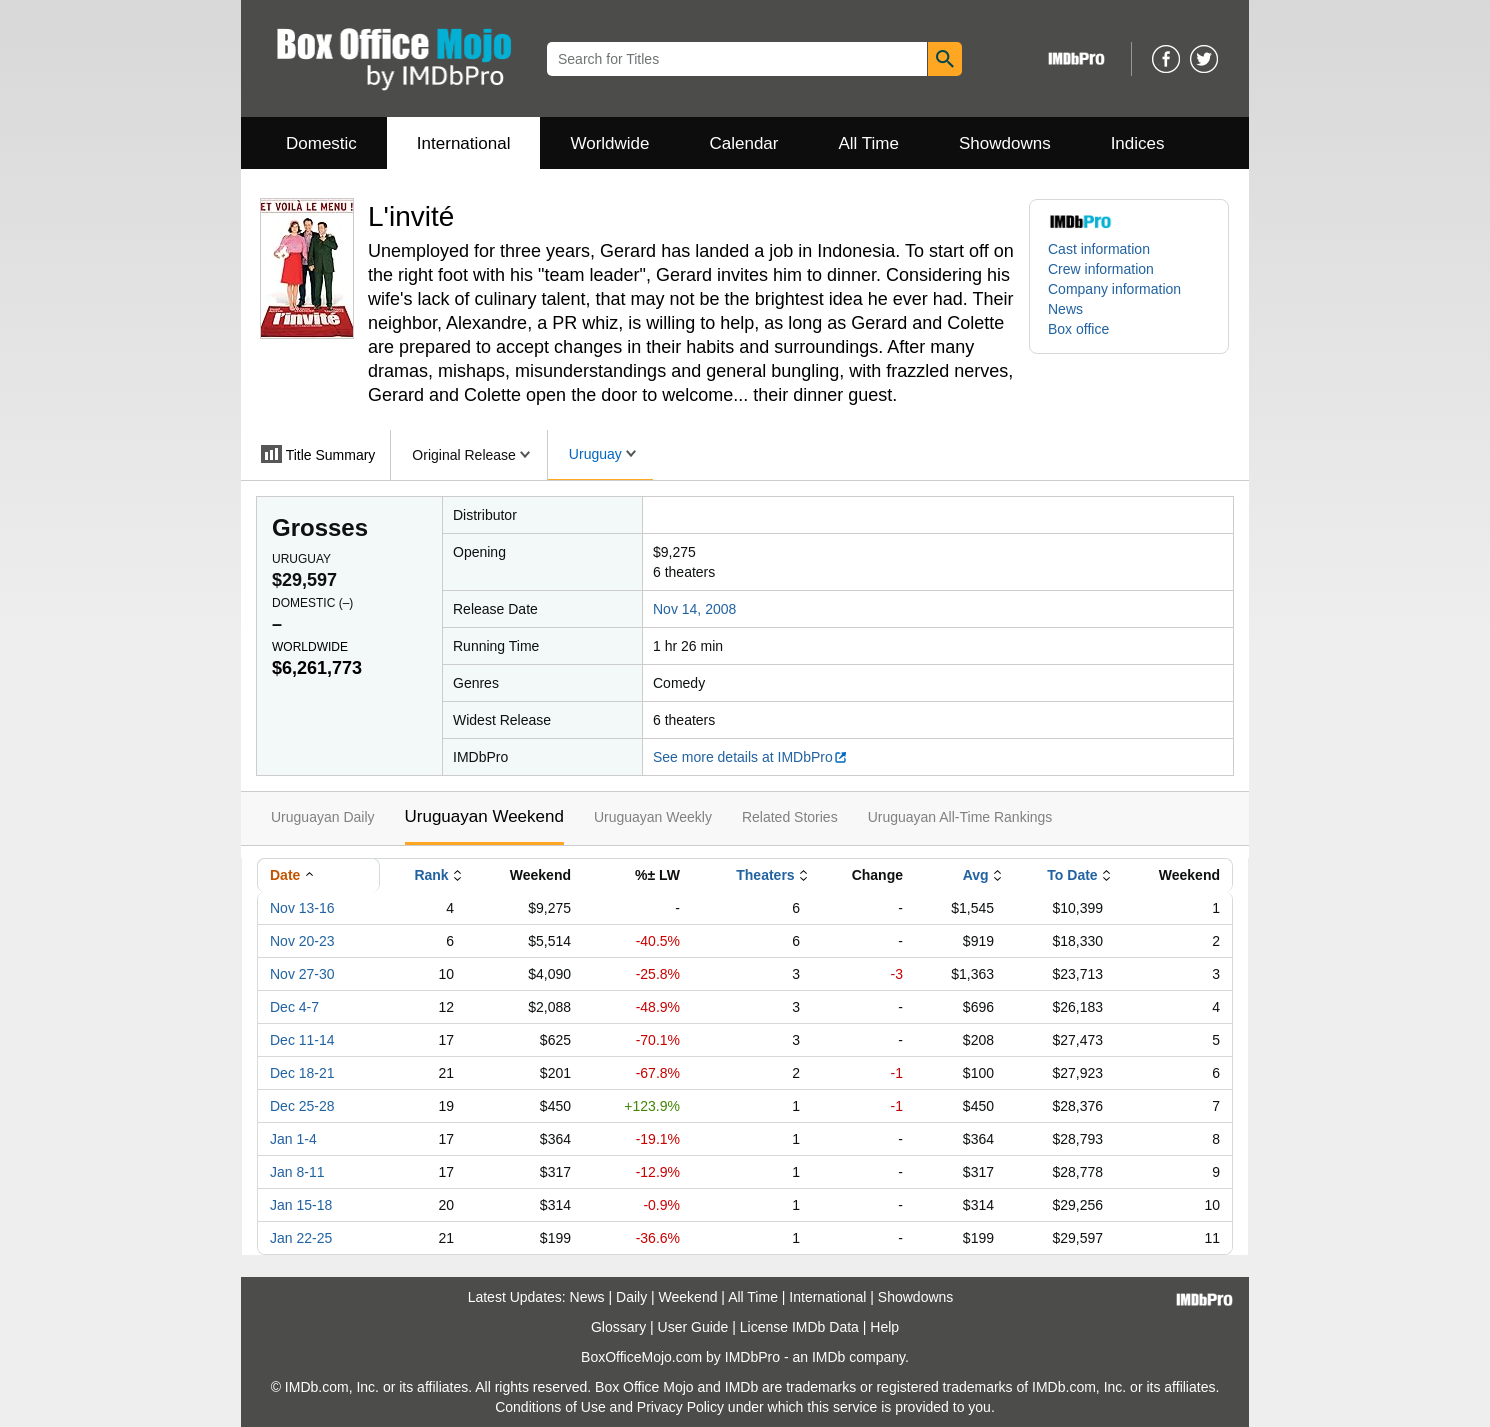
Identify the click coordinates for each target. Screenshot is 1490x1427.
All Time (869, 143)
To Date (1072, 875)
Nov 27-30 (302, 974)
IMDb (828, 1357)
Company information (1114, 289)
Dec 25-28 (302, 1106)
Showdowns (1005, 143)
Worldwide (609, 143)
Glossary (618, 1327)
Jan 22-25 (301, 1238)
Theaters (765, 875)
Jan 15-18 (301, 1205)
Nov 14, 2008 (694, 609)
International (464, 143)
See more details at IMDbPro (750, 757)
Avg (976, 875)
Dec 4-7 (294, 1007)
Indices (1138, 143)
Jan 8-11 (297, 1172)
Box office (1078, 329)
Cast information (1099, 249)
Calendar (744, 143)
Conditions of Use (550, 1407)
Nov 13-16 (302, 908)
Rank (431, 875)
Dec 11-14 (302, 1040)
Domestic (321, 143)
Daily (631, 1297)
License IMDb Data (799, 1327)
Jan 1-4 (293, 1139)
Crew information (1101, 269)
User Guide (693, 1327)
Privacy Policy (680, 1407)
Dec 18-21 (302, 1073)
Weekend (688, 1297)
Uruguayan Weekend (484, 816)
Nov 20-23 (302, 941)
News (1065, 309)
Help (884, 1327)
